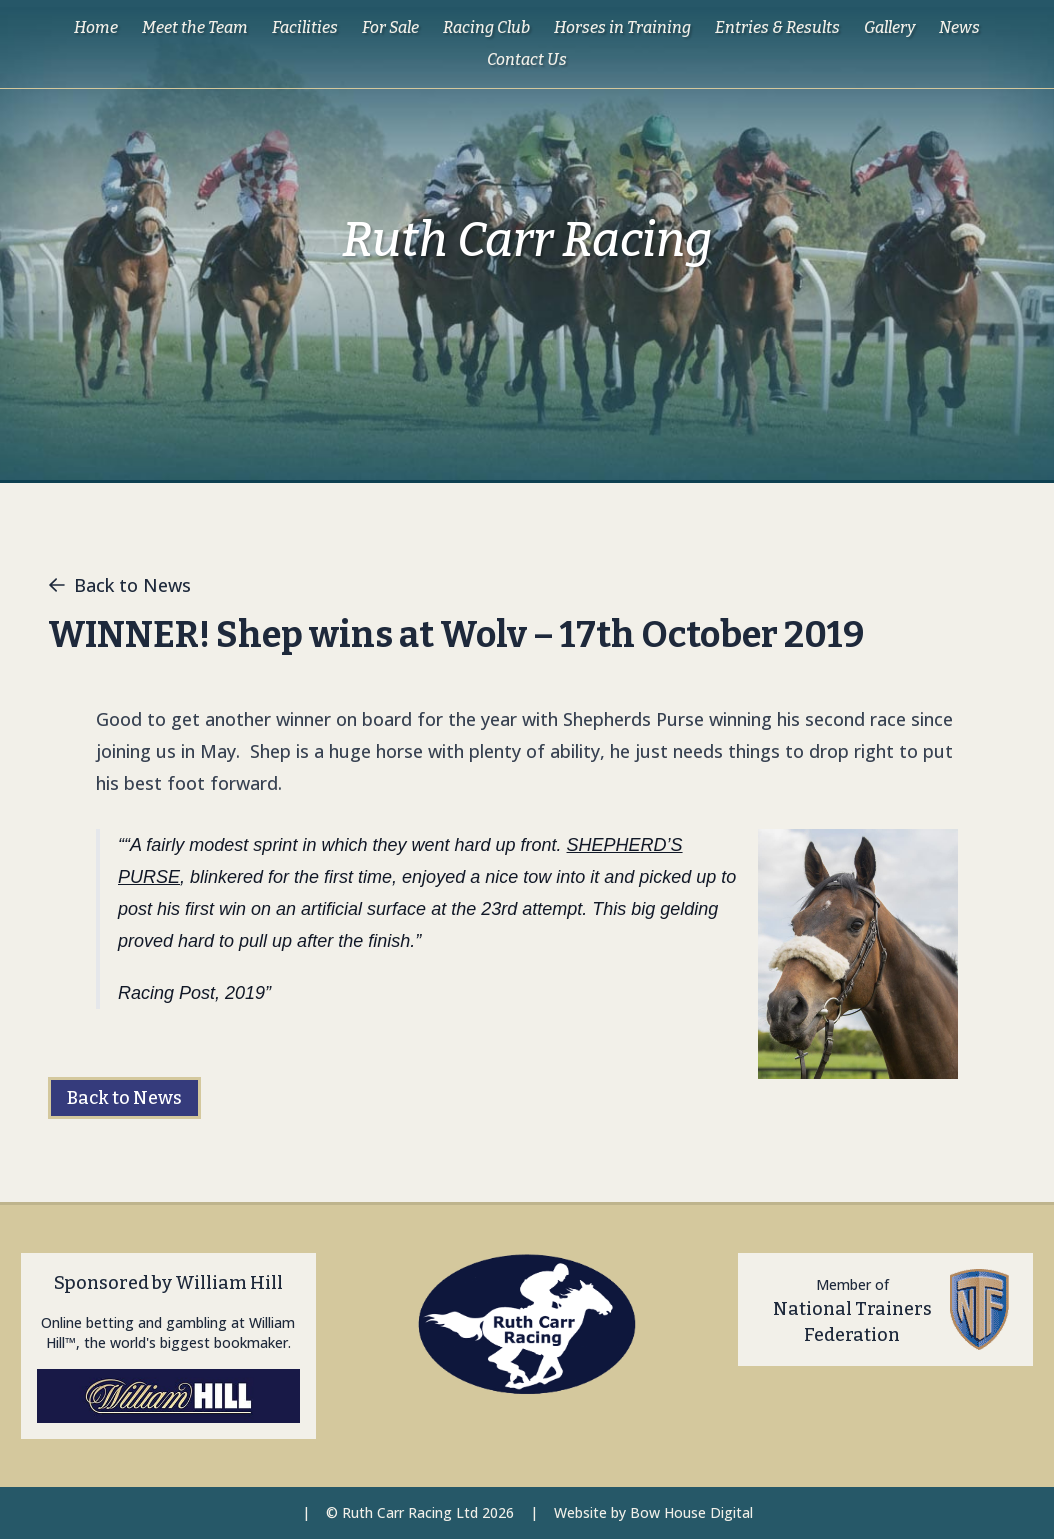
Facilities (305, 27)
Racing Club (486, 27)
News (959, 27)
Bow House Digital (691, 1512)
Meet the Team (195, 27)
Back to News (119, 585)
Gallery (889, 27)
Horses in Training (622, 27)
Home (96, 27)
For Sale (390, 27)
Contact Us (527, 59)
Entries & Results (777, 27)
